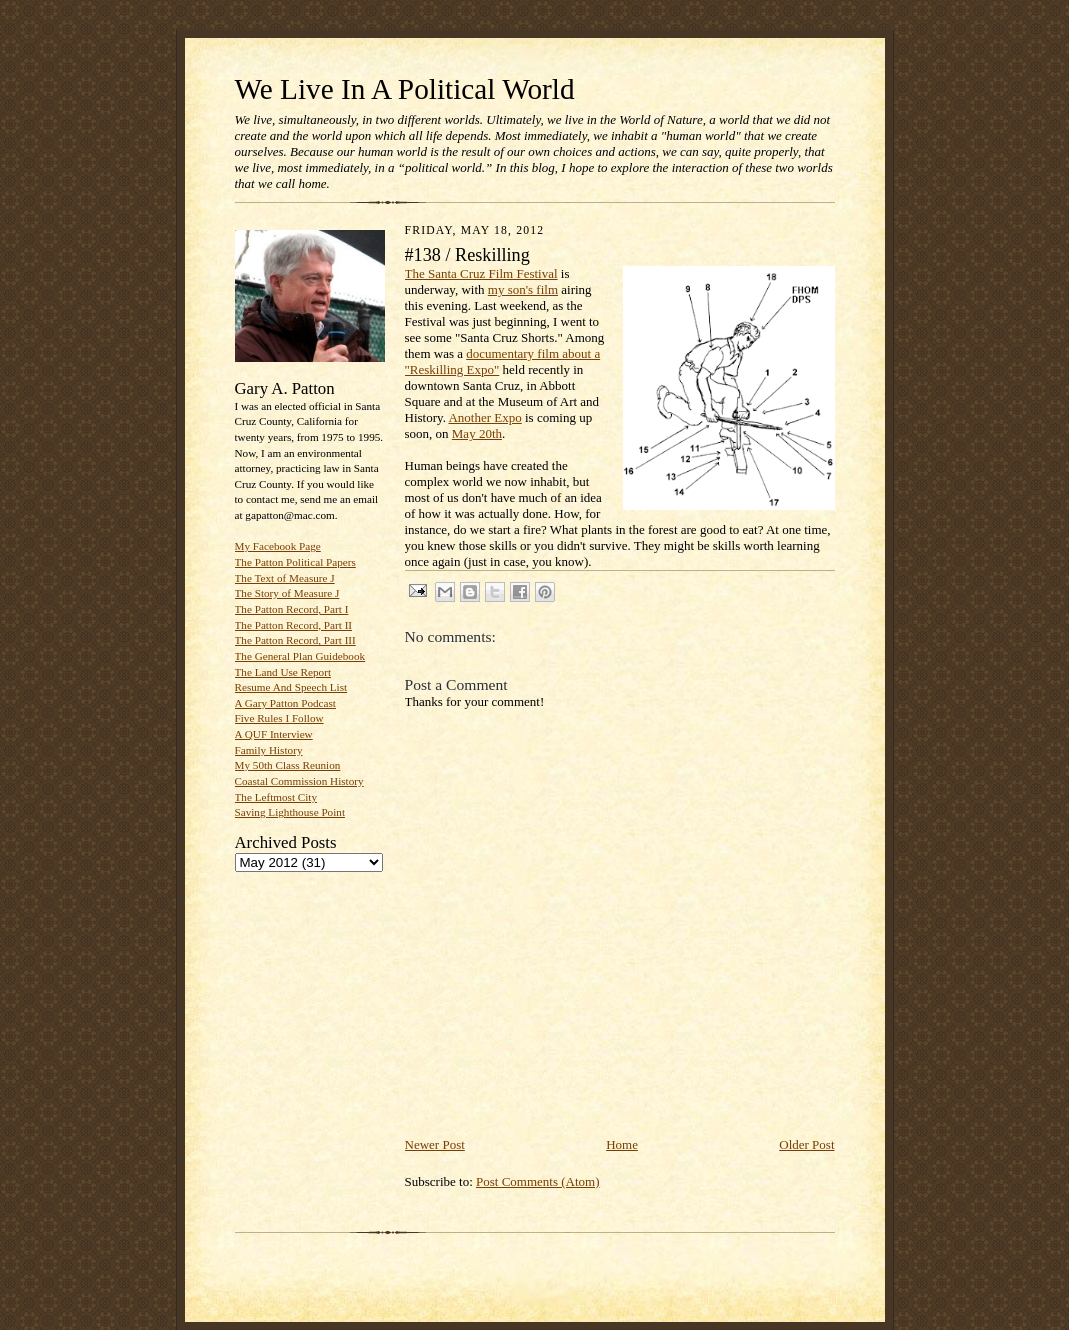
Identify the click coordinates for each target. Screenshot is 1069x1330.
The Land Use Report (283, 672)
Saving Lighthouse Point (290, 812)
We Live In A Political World (405, 89)
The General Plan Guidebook (300, 656)
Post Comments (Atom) (538, 1181)
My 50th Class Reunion (288, 765)
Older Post (806, 1144)
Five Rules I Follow (279, 718)
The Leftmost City (276, 797)
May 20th (477, 433)
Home (622, 1144)
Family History (269, 750)
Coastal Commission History (299, 781)
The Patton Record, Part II (294, 625)
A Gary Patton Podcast (285, 703)
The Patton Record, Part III (295, 640)
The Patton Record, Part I (292, 609)
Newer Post (435, 1144)
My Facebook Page (278, 546)
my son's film (523, 289)
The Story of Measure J (287, 593)
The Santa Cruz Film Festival (481, 273)
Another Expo (484, 417)
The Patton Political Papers (295, 562)
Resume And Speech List (291, 687)
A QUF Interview (274, 734)
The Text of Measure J (285, 578)
